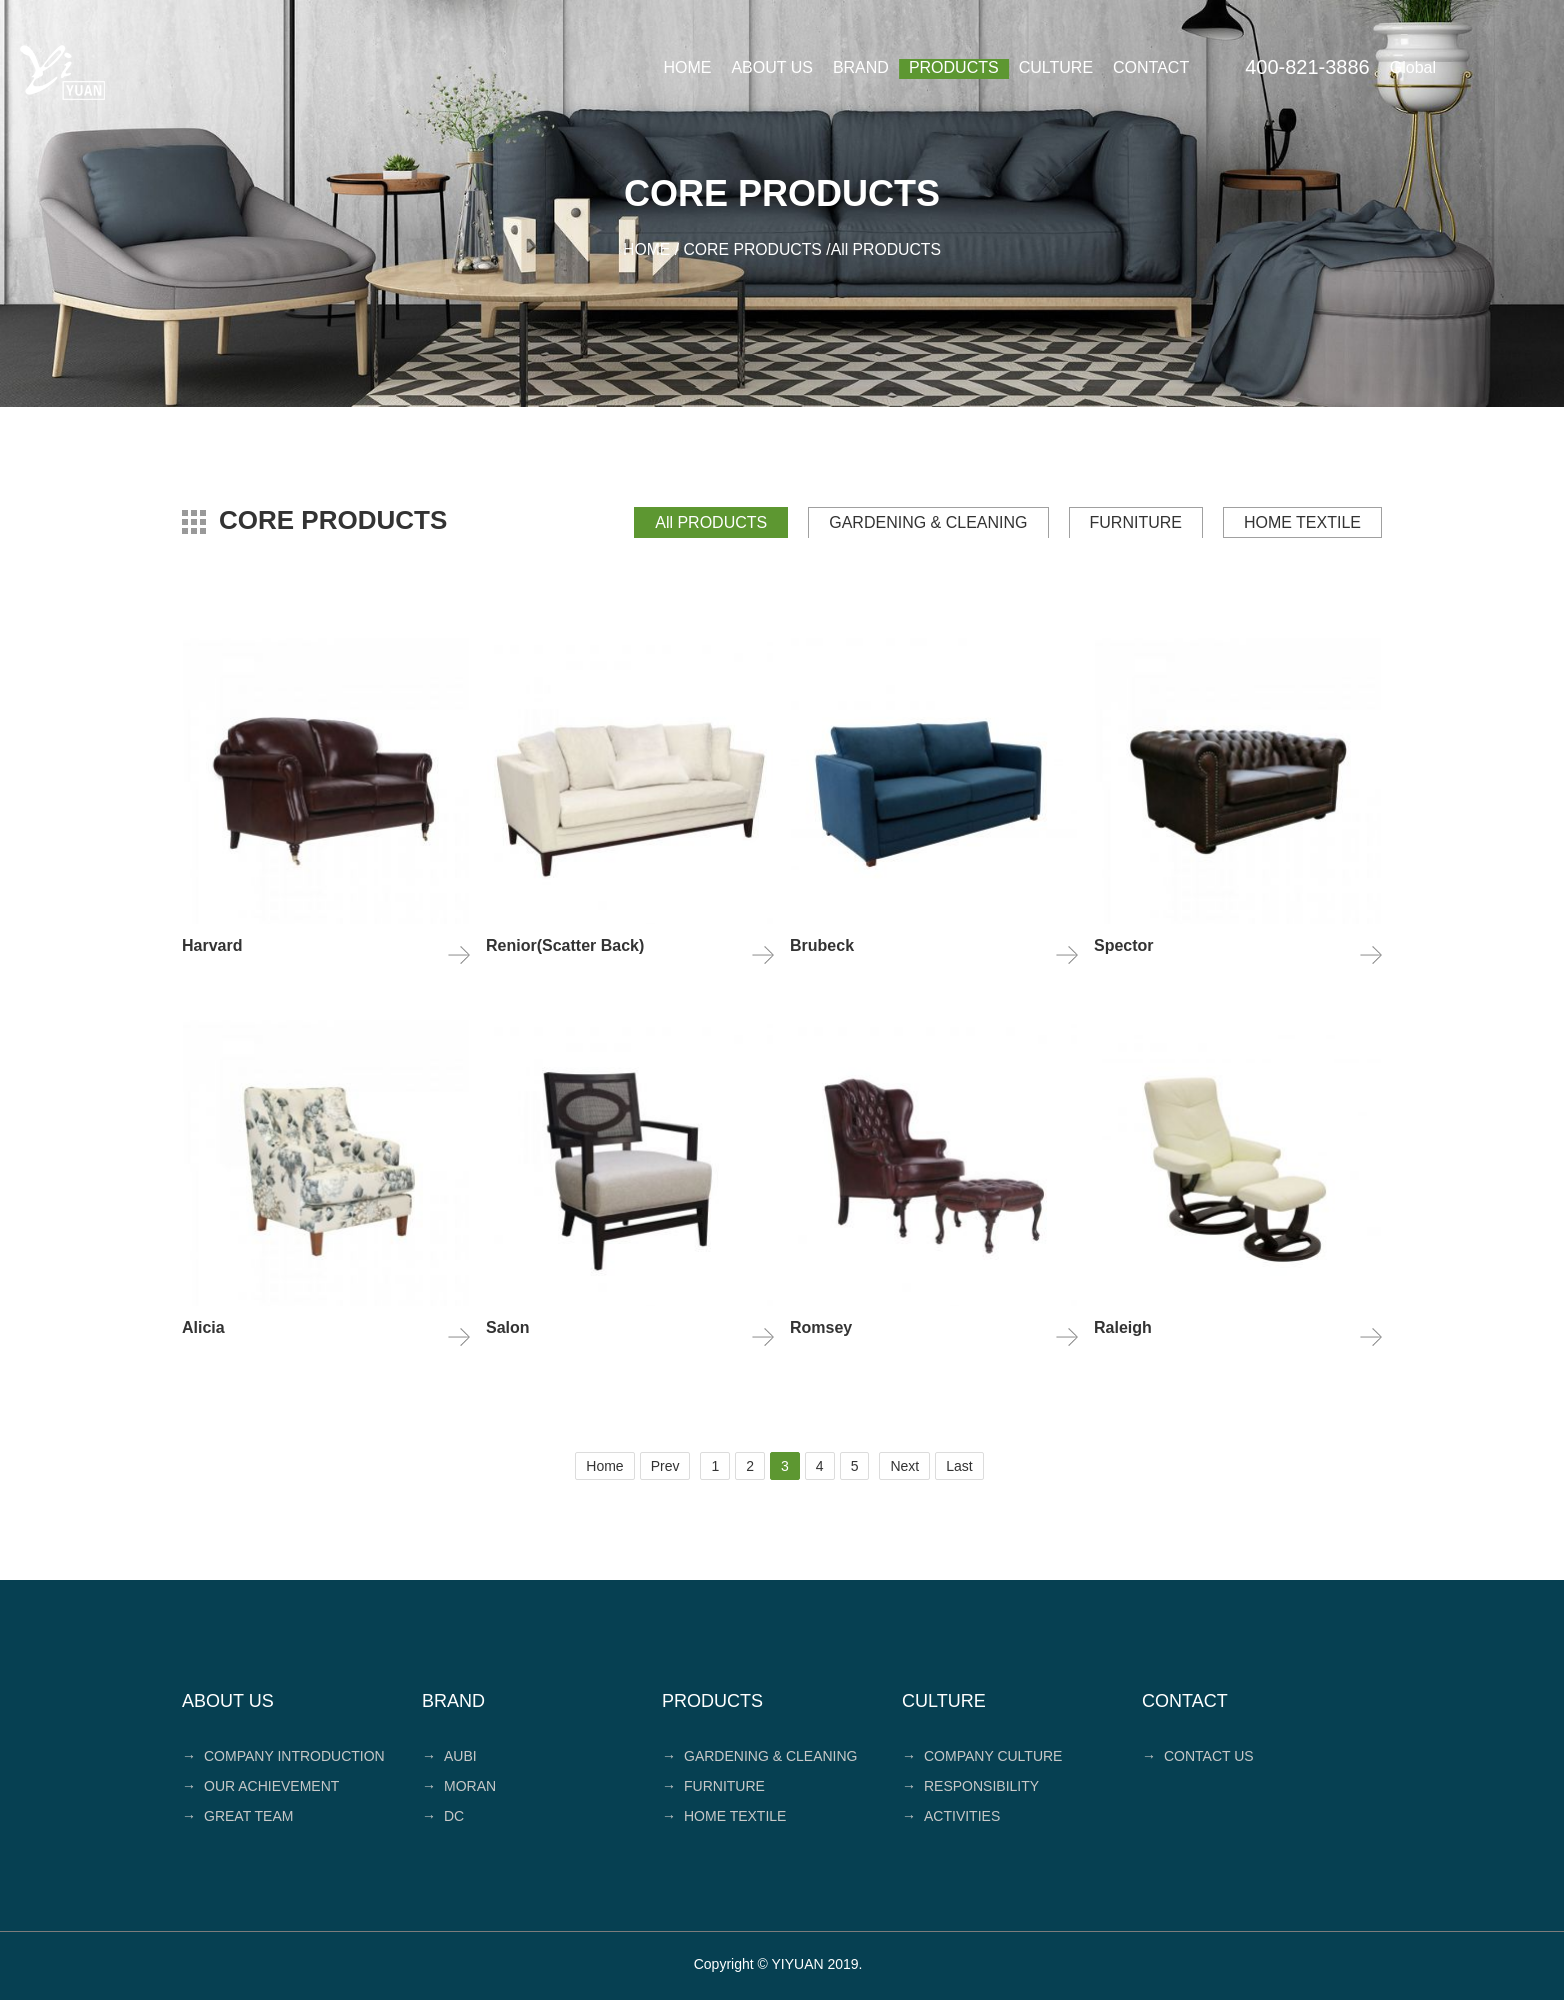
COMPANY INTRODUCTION (283, 1755)
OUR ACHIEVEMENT (260, 1785)
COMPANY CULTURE (982, 1755)
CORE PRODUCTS (752, 249)
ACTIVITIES (951, 1815)
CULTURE (1056, 67)
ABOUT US (772, 67)
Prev (665, 1465)
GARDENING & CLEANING (928, 521)
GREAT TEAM (237, 1815)
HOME (687, 67)
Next (904, 1465)
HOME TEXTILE (1302, 521)
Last (959, 1465)
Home (604, 1465)
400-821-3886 (1307, 67)
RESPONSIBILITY (970, 1785)
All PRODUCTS (711, 521)
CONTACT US (1198, 1755)
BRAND (861, 67)
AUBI (449, 1755)
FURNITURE (1136, 521)
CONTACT (1151, 67)
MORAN (459, 1785)
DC (443, 1815)
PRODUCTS (954, 67)
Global (1413, 67)
